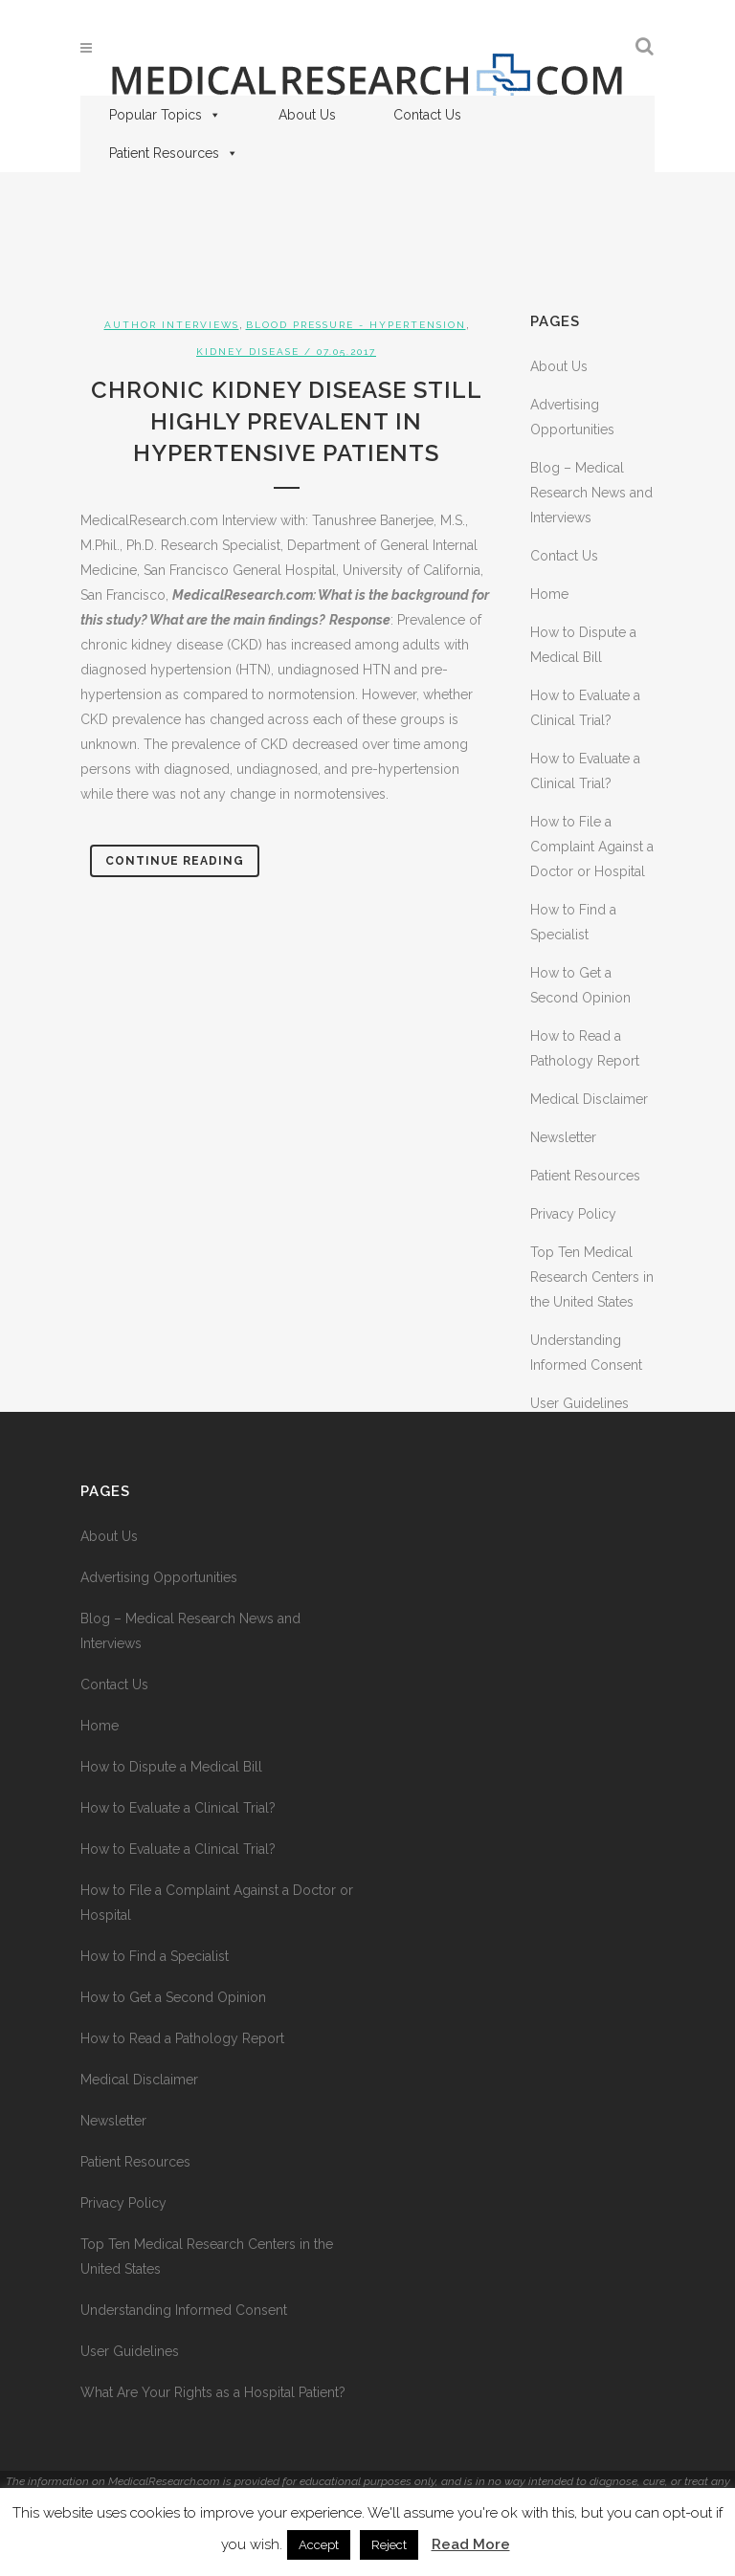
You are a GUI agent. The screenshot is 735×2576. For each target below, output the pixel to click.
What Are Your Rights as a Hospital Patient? (212, 2392)
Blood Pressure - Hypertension (356, 324)
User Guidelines (579, 1403)
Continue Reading (174, 861)
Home (549, 594)
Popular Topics (165, 115)
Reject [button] (389, 2545)
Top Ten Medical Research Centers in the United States (592, 1277)
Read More (471, 2544)
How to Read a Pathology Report (182, 2038)
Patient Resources (173, 153)
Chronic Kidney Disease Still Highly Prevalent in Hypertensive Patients (286, 421)
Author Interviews (171, 324)
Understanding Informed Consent (183, 2310)
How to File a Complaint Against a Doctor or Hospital (592, 846)
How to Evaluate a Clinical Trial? (178, 1808)
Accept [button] (319, 2545)
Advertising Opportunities (158, 1577)
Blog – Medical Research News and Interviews (591, 492)
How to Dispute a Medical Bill (171, 1766)
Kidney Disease (248, 351)
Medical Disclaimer (589, 1099)
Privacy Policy (573, 1214)
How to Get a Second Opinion (173, 1997)
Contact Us (427, 114)
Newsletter (563, 1137)
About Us (307, 114)
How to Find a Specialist (154, 1956)
